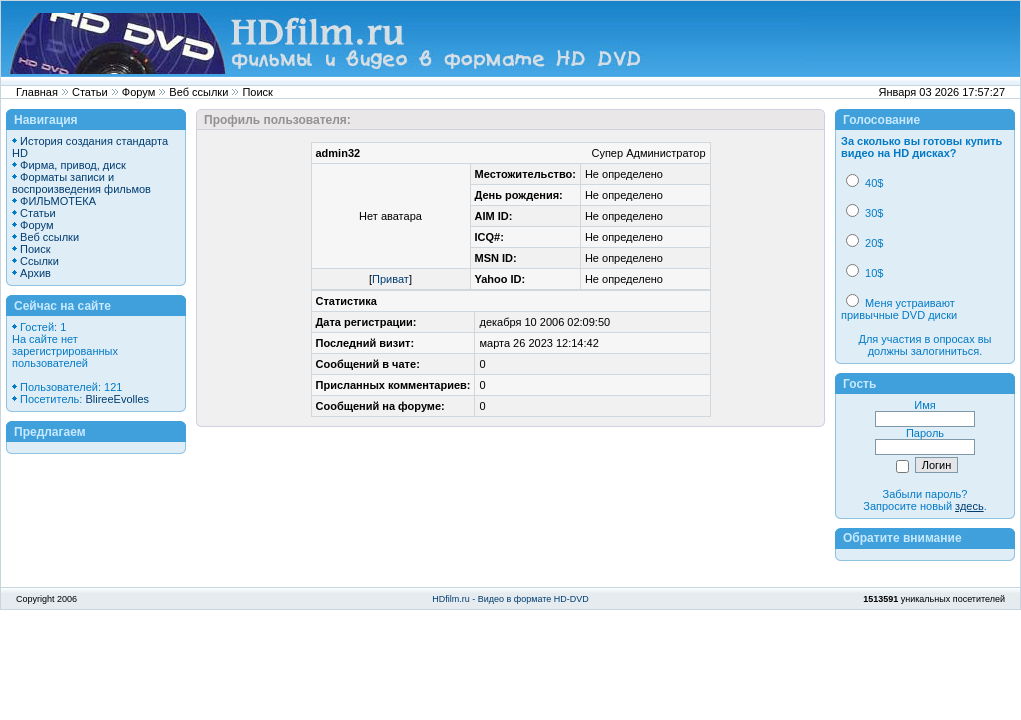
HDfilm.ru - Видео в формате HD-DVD (510, 599)
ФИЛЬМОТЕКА (58, 201)
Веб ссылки (198, 92)
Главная (37, 92)
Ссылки (39, 261)
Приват (390, 279)
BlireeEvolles (117, 399)
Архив (35, 273)
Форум (138, 92)
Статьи (90, 92)
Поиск (257, 92)
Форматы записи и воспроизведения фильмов (81, 183)
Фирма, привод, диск (73, 165)
